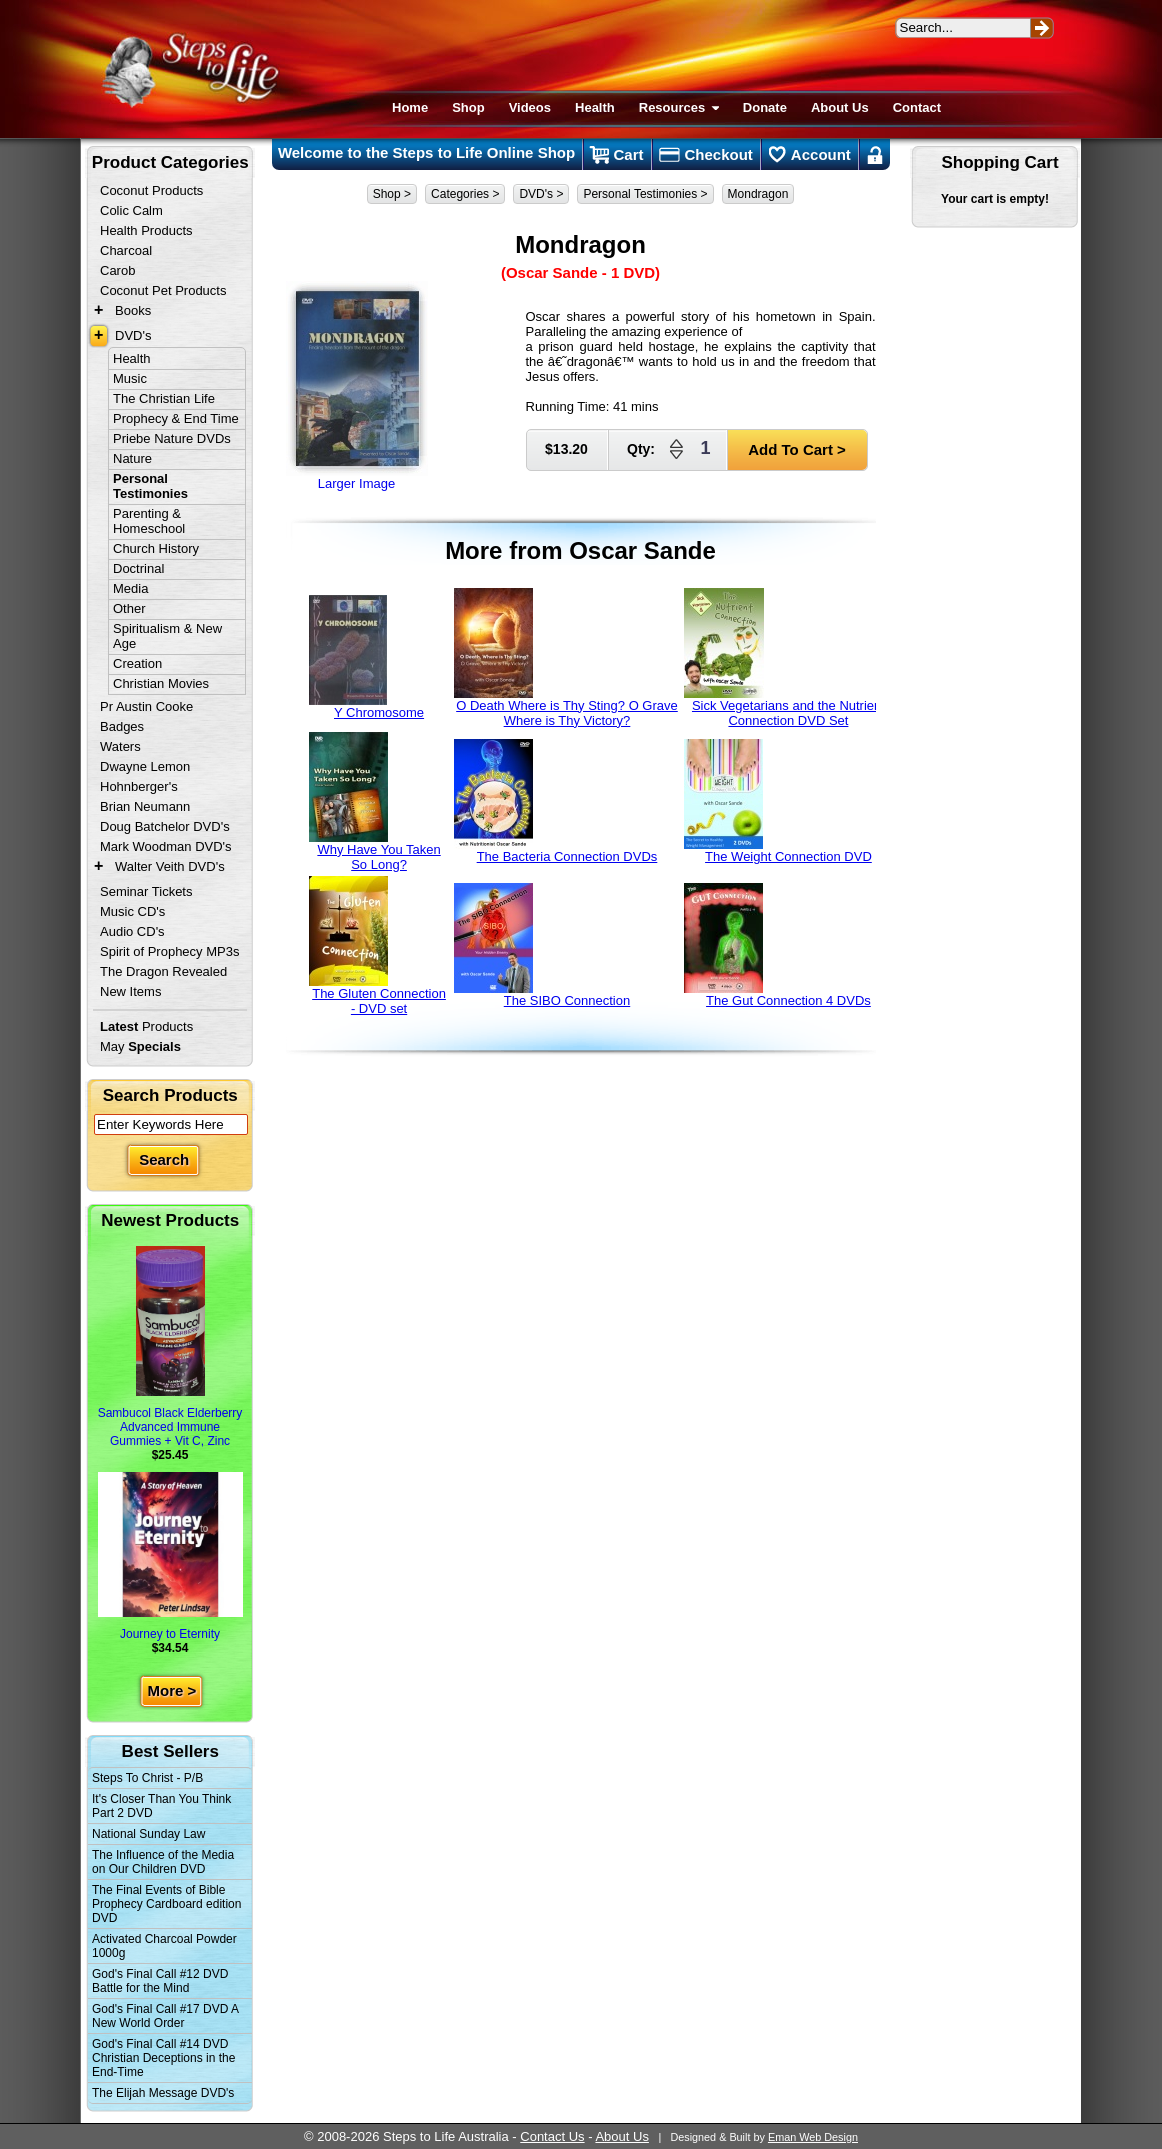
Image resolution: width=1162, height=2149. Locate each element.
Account (810, 155)
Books (133, 310)
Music (130, 378)
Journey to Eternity (170, 1556)
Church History (156, 548)
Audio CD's (132, 931)
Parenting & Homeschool (149, 521)
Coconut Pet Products (163, 290)
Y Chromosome (367, 657)
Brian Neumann (145, 806)
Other (129, 608)
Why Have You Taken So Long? (375, 802)
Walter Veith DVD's (170, 866)
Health (595, 107)
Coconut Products (151, 190)
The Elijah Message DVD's (163, 2093)
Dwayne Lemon (145, 766)
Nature (132, 458)
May (140, 1046)
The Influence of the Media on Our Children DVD (163, 1862)
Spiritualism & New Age (167, 636)
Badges (122, 726)
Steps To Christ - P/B (147, 1778)
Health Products (146, 230)
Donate (765, 107)
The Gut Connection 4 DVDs (777, 945)
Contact (917, 107)
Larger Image (357, 386)
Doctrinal (138, 568)
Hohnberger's (139, 786)
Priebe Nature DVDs (172, 438)
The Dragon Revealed (163, 971)
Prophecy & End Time (176, 418)
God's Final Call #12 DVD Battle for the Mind (160, 1981)
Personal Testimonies (150, 486)
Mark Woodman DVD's (166, 846)
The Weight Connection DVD (777, 801)
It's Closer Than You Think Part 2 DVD (161, 1806)
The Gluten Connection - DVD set (377, 946)
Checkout (706, 155)
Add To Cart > (797, 449)
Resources (679, 107)
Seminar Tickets (146, 891)
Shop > (392, 194)
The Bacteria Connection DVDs (556, 801)
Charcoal (126, 250)
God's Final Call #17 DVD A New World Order (165, 2016)
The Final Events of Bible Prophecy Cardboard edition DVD (166, 1904)
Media (130, 588)
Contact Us (552, 2136)
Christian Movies (161, 683)
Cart (616, 155)
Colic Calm (131, 210)
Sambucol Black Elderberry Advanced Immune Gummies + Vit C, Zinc (170, 1347)
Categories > (465, 194)
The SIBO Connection (542, 945)
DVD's (133, 335)
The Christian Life (164, 398)
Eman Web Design (813, 2137)
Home (410, 107)
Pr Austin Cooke (146, 706)
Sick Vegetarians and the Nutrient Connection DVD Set (784, 658)
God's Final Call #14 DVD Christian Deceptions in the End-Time (163, 2058)
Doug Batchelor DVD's (165, 826)
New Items (130, 991)
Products (146, 1026)
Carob (117, 270)
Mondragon (758, 194)
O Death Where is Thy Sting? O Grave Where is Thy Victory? (566, 658)
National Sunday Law (148, 1834)
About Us (840, 107)
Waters (120, 746)
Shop (468, 107)
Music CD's (132, 911)
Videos (530, 107)
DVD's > (541, 194)
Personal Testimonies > (645, 194)
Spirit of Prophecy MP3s (169, 951)
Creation (137, 663)
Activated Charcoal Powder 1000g (164, 1946)
